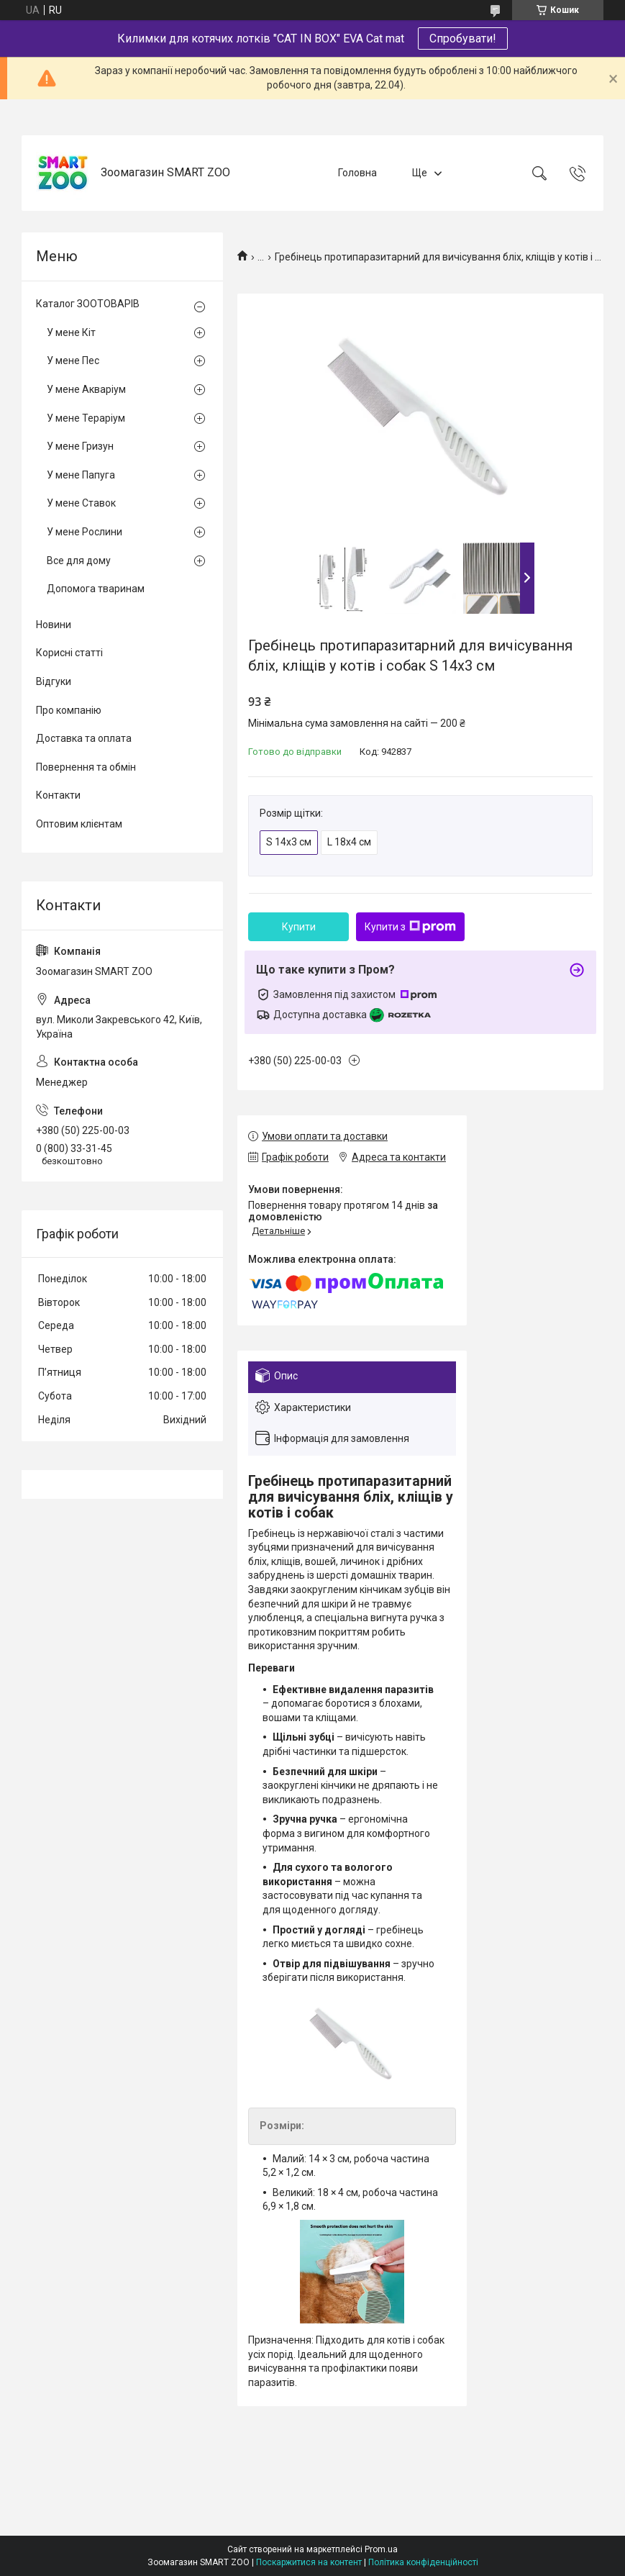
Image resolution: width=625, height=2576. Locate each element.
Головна (357, 172)
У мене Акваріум (86, 389)
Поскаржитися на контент (309, 2562)
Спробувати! (462, 38)
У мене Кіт (71, 332)
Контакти (58, 795)
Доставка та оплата (84, 738)
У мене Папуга (81, 475)
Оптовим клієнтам (79, 824)
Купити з (410, 926)
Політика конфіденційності (423, 2562)
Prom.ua (381, 2549)
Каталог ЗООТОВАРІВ (88, 303)
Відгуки (53, 681)
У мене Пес (73, 360)
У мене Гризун (80, 446)
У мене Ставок (81, 503)
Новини (53, 624)
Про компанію (68, 710)
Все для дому (79, 560)
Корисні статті (69, 652)
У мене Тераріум (86, 418)
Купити (299, 927)
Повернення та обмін (86, 767)
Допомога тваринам (96, 588)
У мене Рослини (84, 532)
